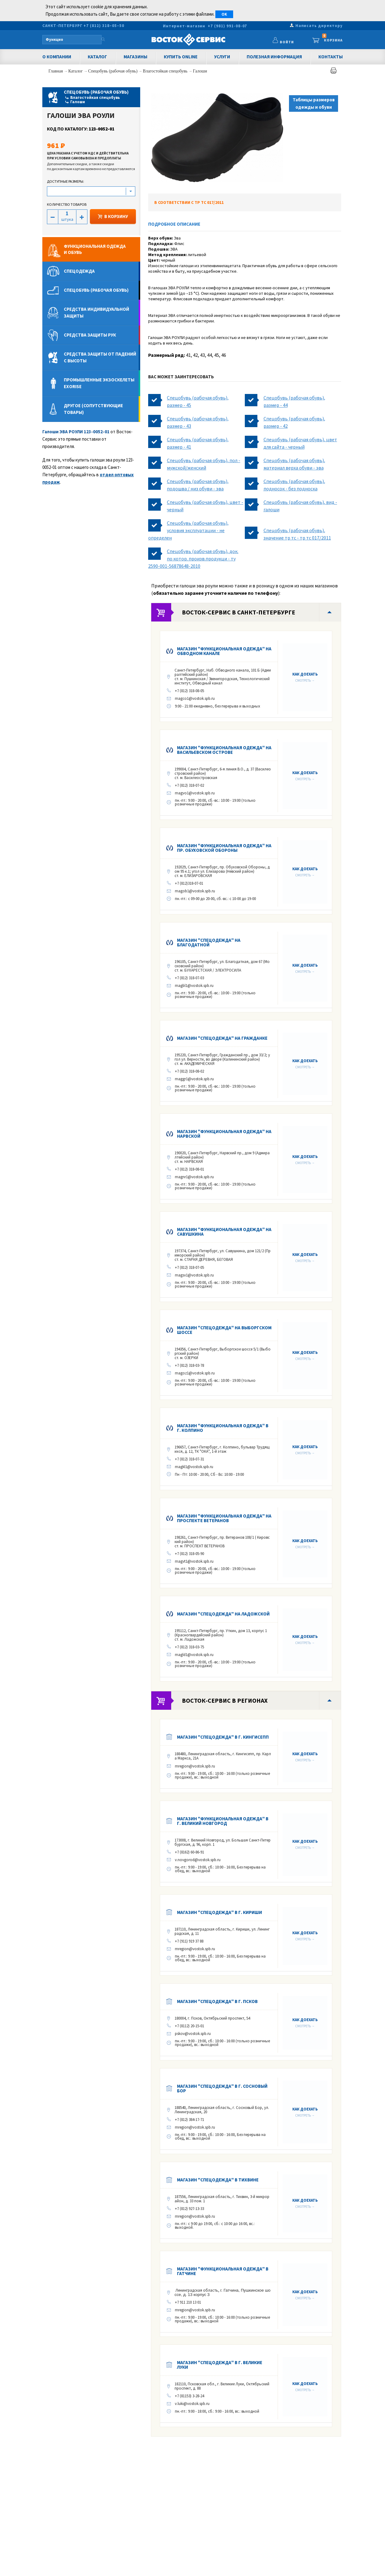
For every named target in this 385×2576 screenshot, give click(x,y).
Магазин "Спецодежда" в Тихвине (218, 2180)
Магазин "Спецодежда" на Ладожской (223, 1614)
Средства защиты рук (90, 335)
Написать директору (319, 25)
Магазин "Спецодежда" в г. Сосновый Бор (222, 2088)
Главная (56, 71)
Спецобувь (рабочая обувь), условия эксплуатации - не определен (188, 530)
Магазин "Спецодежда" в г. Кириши (219, 1912)
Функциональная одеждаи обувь (95, 249)
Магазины (135, 57)
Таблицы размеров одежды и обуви (314, 103)
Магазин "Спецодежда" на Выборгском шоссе (224, 1330)
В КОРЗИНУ (113, 216)
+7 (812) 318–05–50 (103, 25)
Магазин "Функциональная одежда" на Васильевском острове (224, 750)
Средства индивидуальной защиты (96, 312)
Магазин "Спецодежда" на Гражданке (222, 1038)
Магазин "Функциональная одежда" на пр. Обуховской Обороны (224, 848)
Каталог (97, 57)
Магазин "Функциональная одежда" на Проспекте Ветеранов (224, 1518)
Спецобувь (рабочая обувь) (113, 71)
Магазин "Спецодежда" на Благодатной (209, 942)
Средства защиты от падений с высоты (100, 357)
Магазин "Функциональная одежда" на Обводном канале (224, 651)
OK (224, 14)
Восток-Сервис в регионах (225, 1700)
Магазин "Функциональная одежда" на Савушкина (224, 1231)
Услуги (222, 57)
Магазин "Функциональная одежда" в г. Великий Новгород (222, 1821)
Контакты (330, 57)
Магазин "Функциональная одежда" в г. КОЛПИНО (222, 1428)
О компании (56, 57)
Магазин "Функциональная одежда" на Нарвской (224, 1133)
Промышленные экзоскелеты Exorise (99, 383)
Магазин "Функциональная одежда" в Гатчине (222, 2271)
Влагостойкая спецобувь (166, 71)
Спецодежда (79, 271)
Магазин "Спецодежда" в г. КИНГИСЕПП (223, 1737)
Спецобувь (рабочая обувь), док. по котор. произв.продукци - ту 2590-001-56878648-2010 (193, 558)
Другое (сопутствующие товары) (93, 409)
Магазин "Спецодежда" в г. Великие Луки (219, 2365)
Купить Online (181, 57)
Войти (303, 43)
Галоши (200, 71)
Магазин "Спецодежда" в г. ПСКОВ (217, 2001)
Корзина (333, 39)
